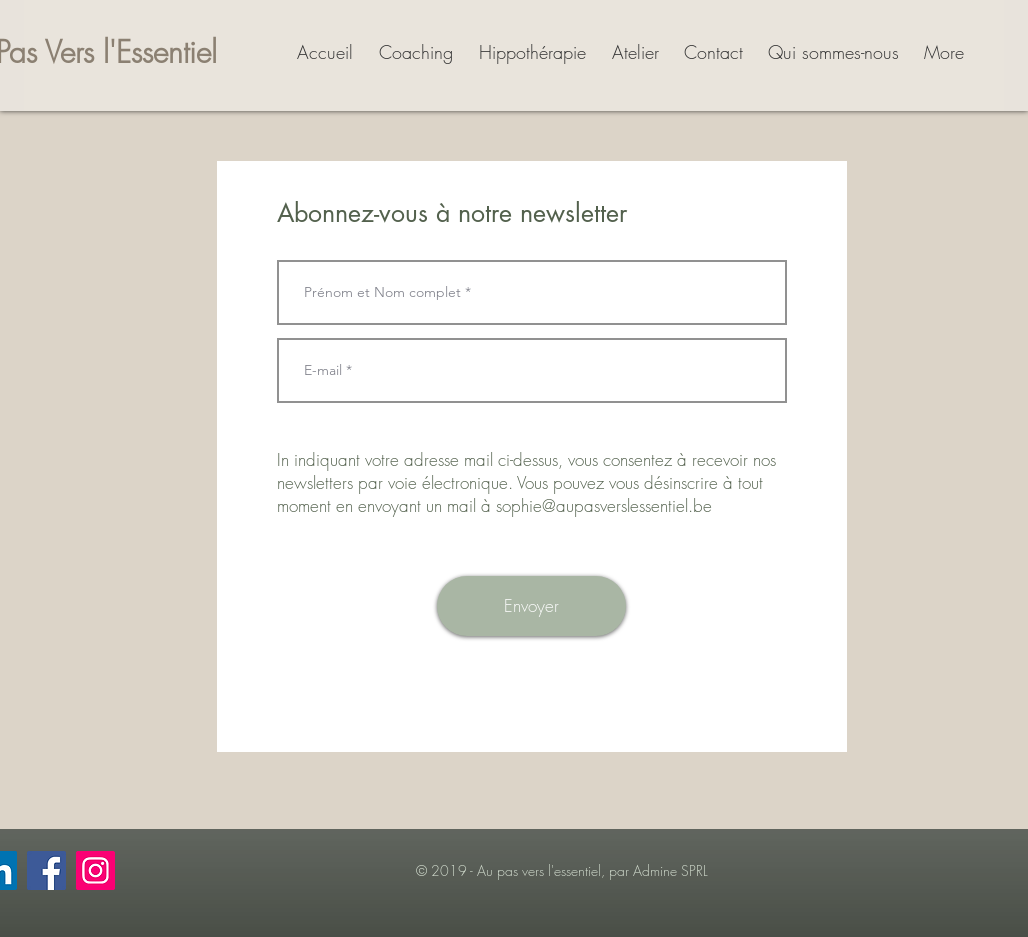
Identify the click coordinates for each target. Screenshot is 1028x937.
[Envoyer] (531, 606)
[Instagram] (95, 870)
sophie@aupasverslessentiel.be (604, 505)
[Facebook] (46, 870)
